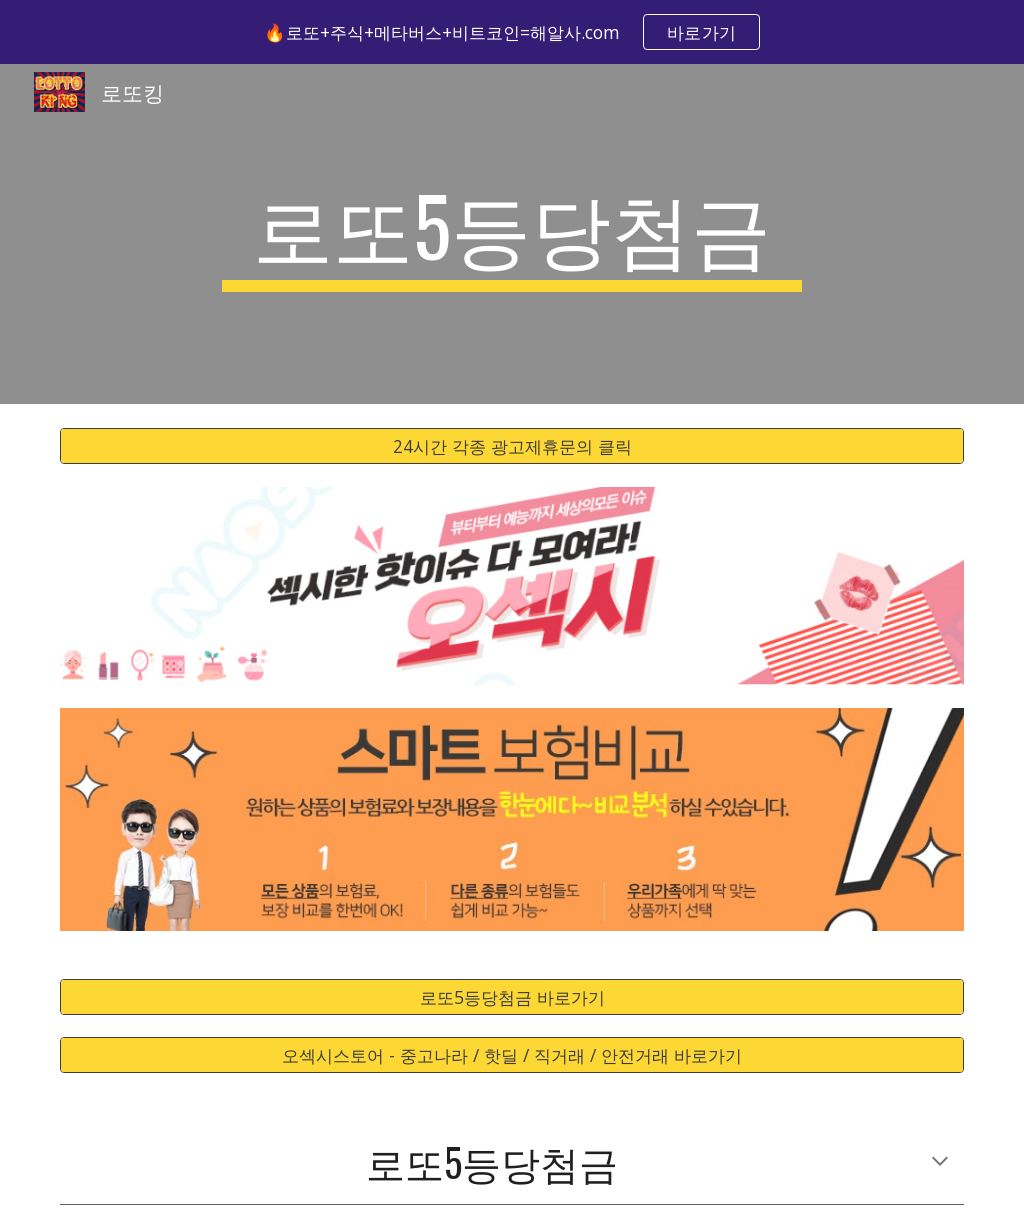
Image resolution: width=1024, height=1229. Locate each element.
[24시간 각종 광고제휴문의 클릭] (512, 446)
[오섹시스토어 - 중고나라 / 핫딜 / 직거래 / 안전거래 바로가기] (512, 1055)
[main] (511, 234)
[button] (940, 1163)
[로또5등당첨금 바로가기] (512, 996)
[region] (512, 32)
